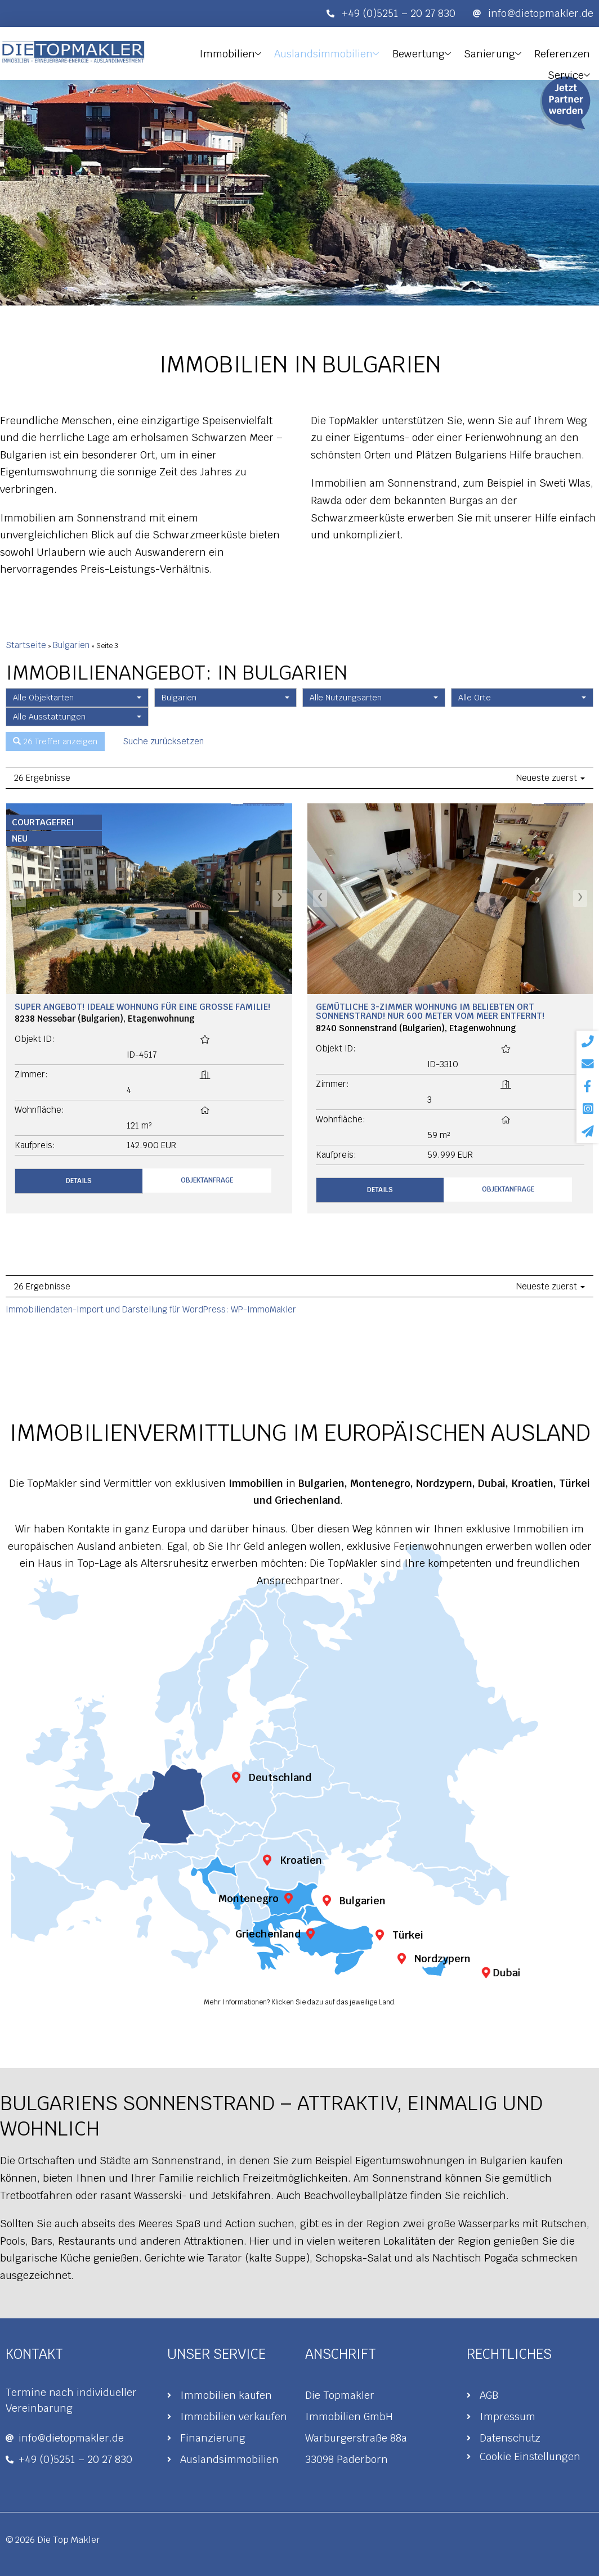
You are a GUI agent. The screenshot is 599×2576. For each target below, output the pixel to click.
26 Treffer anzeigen (55, 742)
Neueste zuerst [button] (550, 777)
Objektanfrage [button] (207, 1180)
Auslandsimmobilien (289, 52)
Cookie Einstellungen (530, 2456)
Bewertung (380, 52)
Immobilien (196, 52)
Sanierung (448, 52)
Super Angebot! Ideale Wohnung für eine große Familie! (142, 1006)
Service (573, 52)
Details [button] (79, 1180)
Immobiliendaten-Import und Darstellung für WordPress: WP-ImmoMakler (151, 1309)
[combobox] (77, 698)
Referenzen (514, 51)
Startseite (26, 645)
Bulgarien (71, 645)
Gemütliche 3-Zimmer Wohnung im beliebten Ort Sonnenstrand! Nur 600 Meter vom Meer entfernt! (430, 1011)
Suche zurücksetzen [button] (163, 741)
